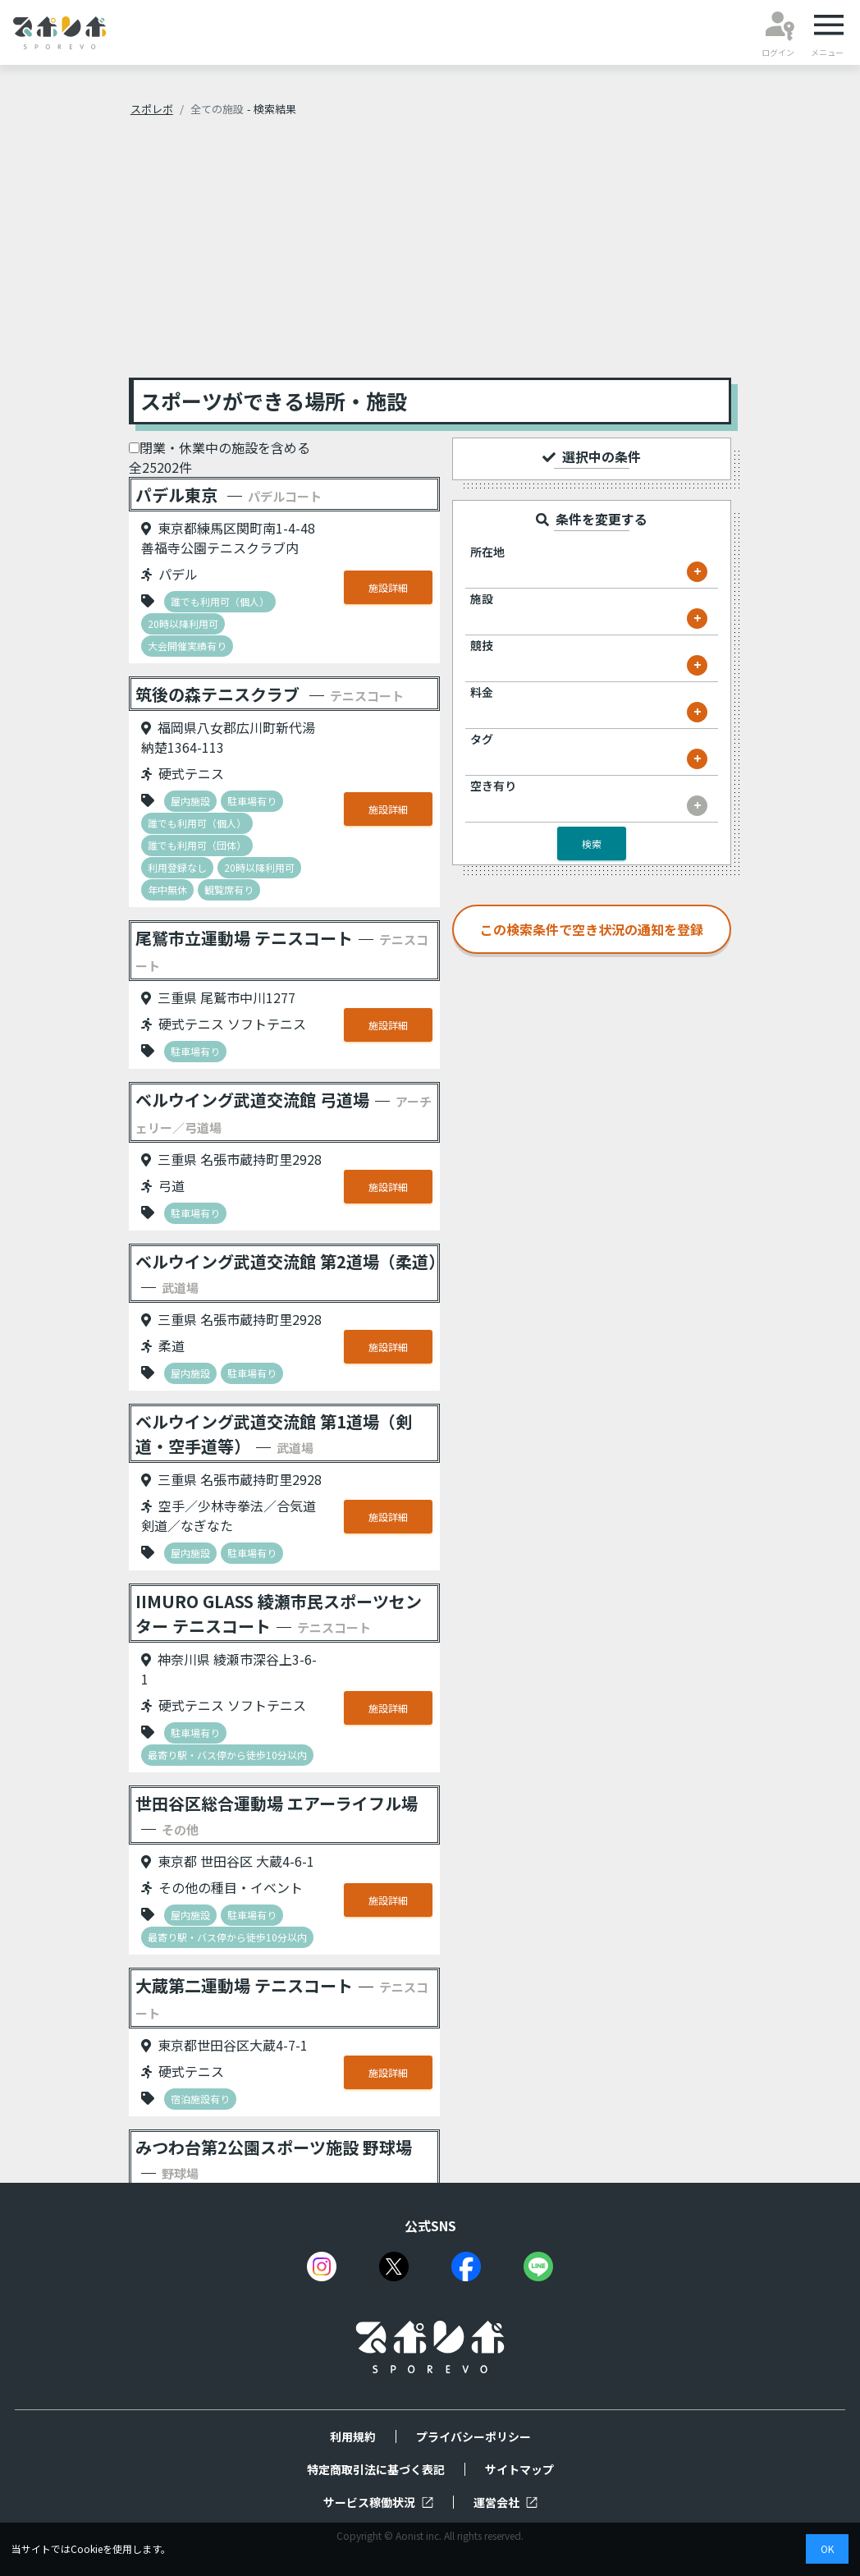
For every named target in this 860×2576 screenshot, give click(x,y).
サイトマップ (519, 2469)
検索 (592, 843)
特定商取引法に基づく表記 (376, 2469)
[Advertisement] (430, 254)
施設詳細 (388, 587)
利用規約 (353, 2436)
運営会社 (505, 2502)
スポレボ (151, 109)
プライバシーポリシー (473, 2436)
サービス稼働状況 (378, 2502)
